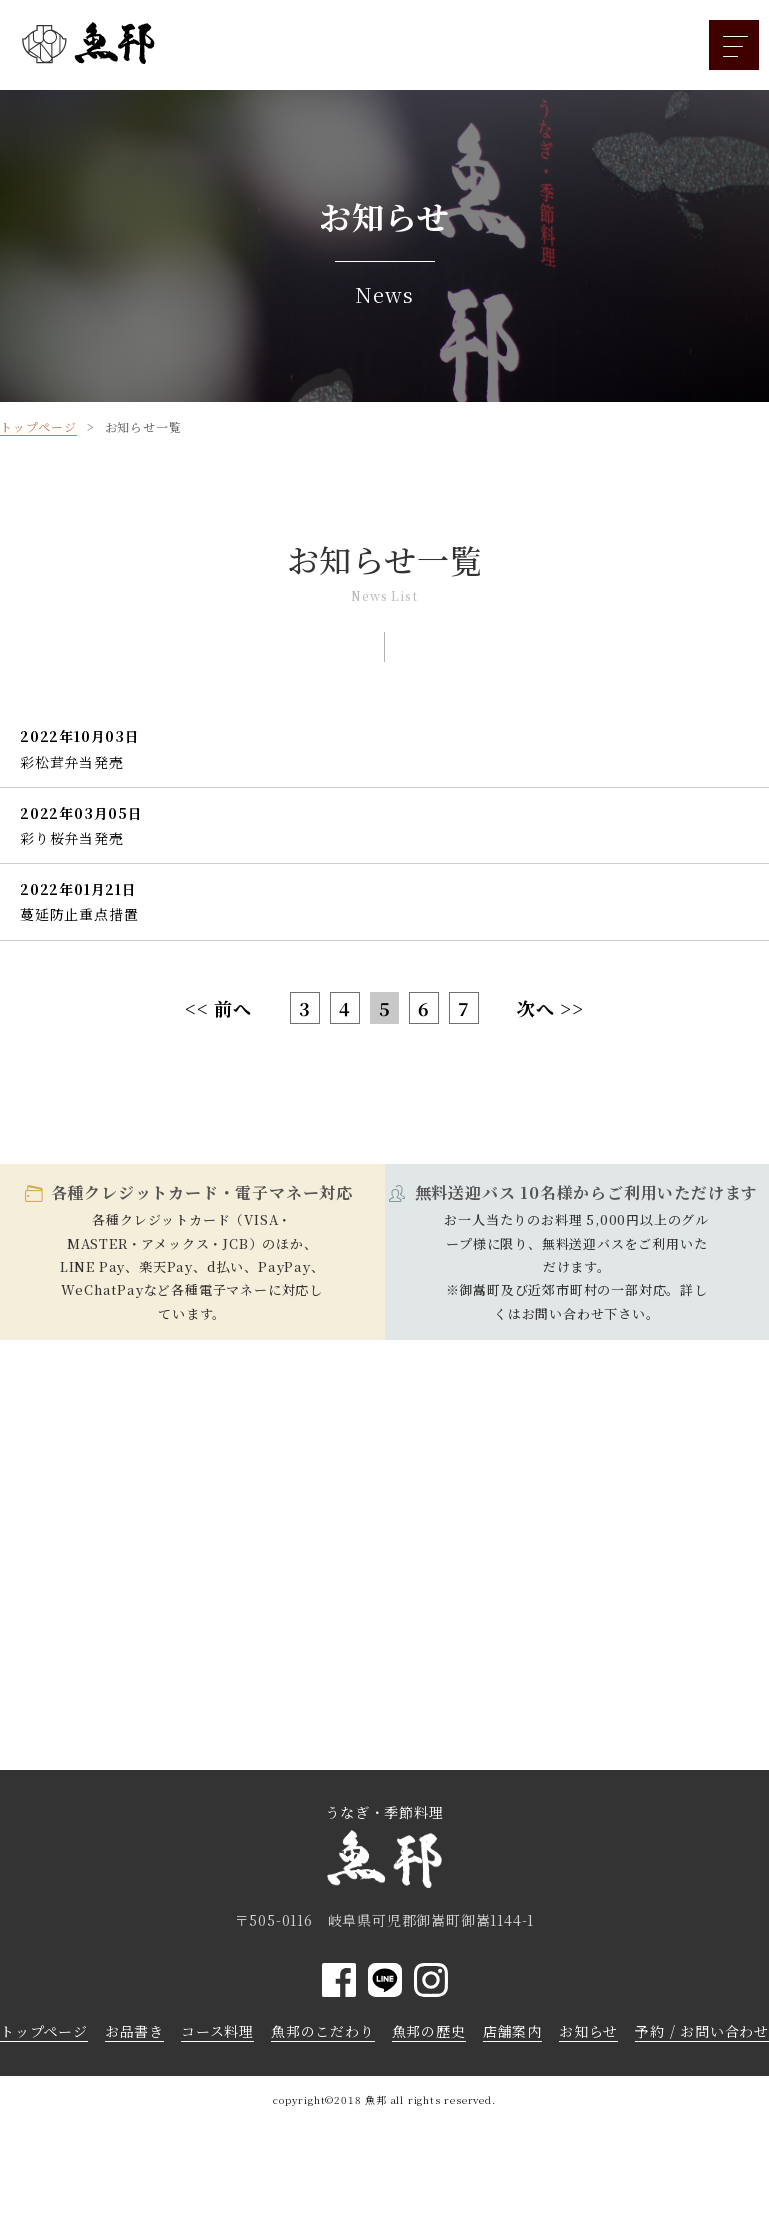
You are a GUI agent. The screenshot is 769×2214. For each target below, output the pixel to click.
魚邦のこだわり (323, 2031)
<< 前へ (218, 1008)
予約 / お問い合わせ (702, 2031)
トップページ (44, 2031)
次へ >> (550, 1008)
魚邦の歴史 (429, 2031)
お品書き (134, 2031)
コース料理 (217, 2031)
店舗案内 (512, 2031)
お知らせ (588, 2031)
